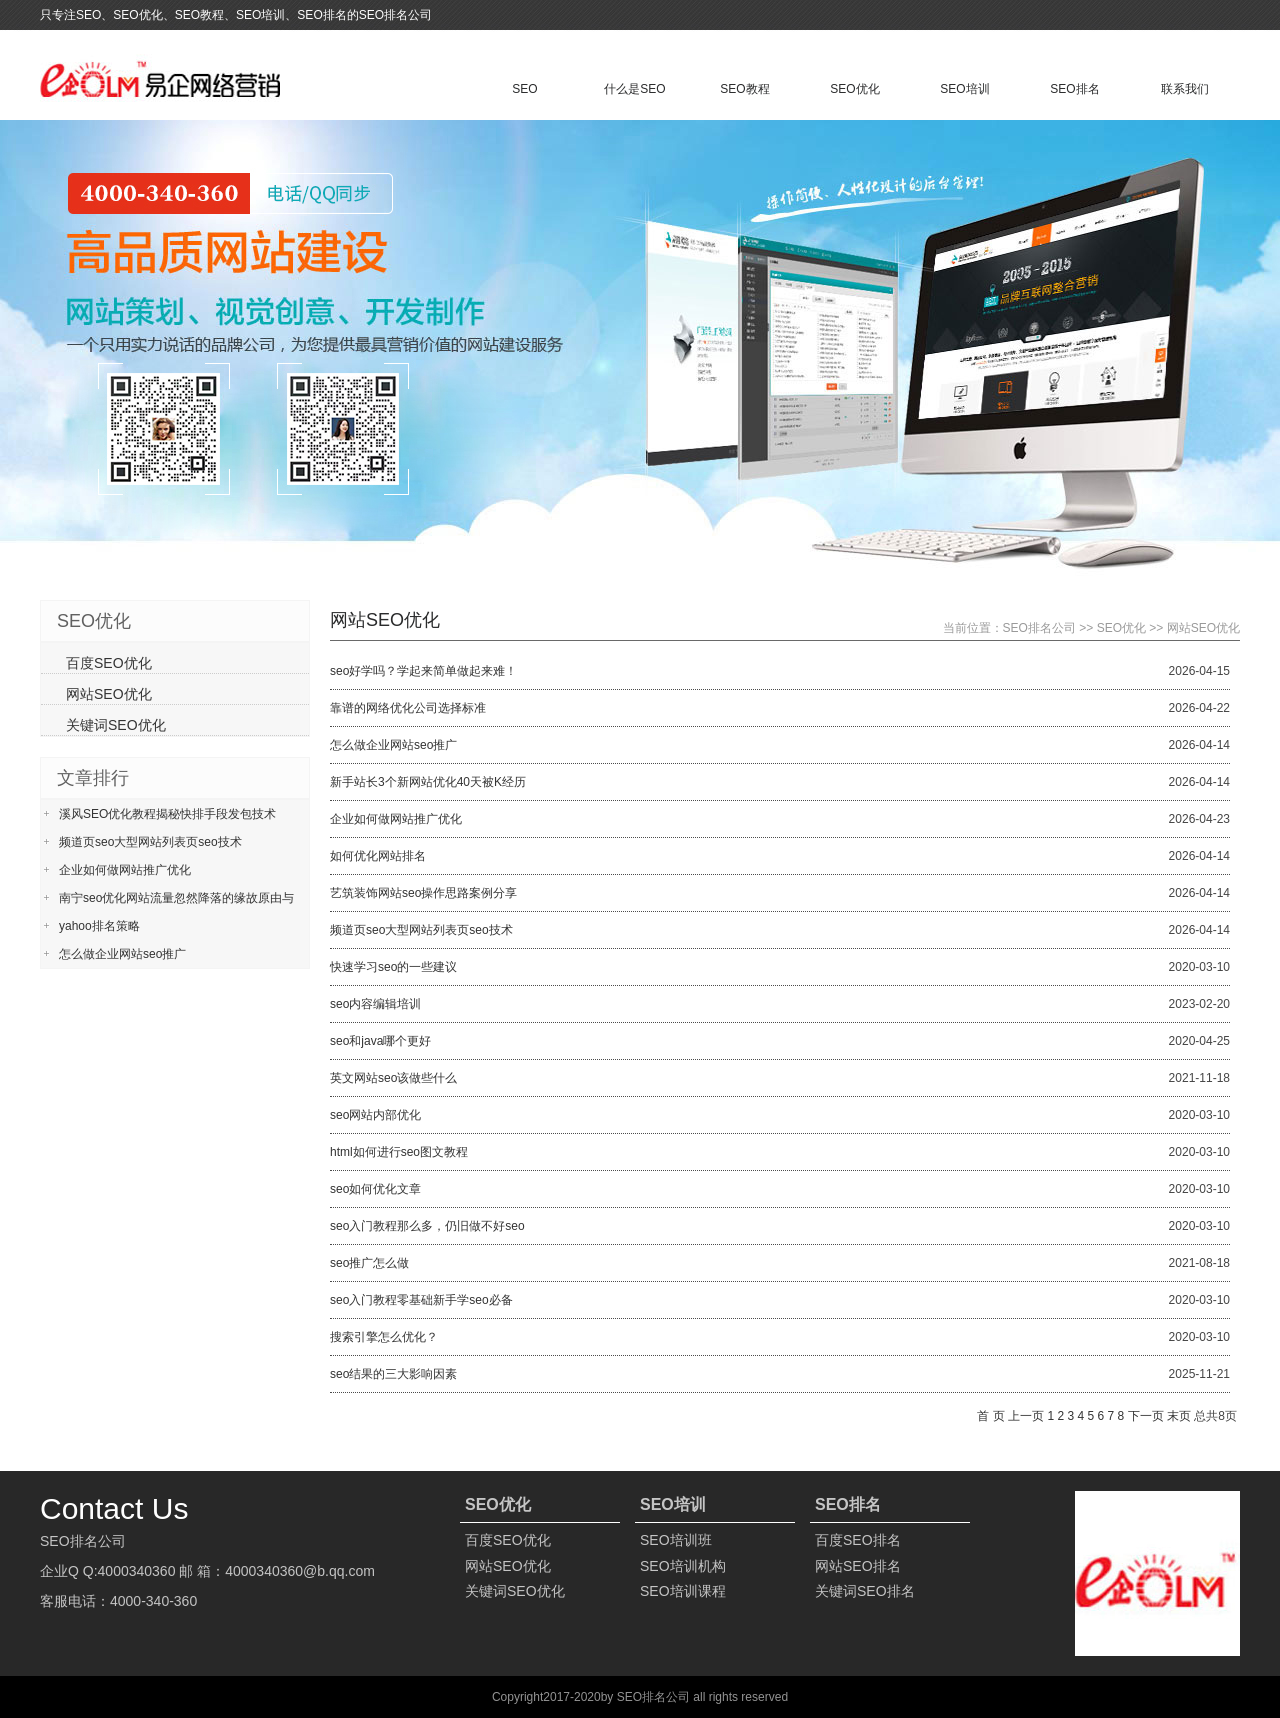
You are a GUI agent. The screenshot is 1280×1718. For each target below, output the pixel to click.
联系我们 (1185, 89)
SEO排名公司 (1039, 628)
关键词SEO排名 (865, 1591)
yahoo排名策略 (99, 926)
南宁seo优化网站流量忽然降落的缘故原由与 (176, 898)
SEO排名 (1074, 89)
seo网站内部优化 (375, 1115)
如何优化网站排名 (378, 856)
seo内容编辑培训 (375, 1004)
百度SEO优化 (109, 663)
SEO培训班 (676, 1540)
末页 (1179, 1416)
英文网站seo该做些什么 (393, 1078)
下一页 (1146, 1416)
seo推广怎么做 (369, 1263)
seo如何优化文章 (375, 1189)
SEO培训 (964, 89)
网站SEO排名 (858, 1566)
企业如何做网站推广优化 (396, 819)
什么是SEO (634, 89)
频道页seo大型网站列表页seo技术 (421, 930)
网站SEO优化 (1203, 628)
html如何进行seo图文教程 (399, 1152)
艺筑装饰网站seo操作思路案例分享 (423, 893)
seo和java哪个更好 (380, 1041)
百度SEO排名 (858, 1540)
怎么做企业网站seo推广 (393, 745)
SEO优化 (854, 89)
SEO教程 (744, 89)
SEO (524, 89)
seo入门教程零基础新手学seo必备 (421, 1300)
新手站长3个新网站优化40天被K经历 (428, 782)
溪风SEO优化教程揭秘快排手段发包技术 (167, 814)
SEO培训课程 (683, 1591)
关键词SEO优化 (116, 725)
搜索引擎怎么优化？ (384, 1337)
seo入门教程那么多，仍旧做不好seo (427, 1226)
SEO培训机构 (683, 1566)
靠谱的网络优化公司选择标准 (408, 708)
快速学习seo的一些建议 (393, 967)
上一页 (1026, 1416)
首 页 (990, 1416)
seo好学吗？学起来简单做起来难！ (423, 671)
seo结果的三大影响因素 (393, 1374)
